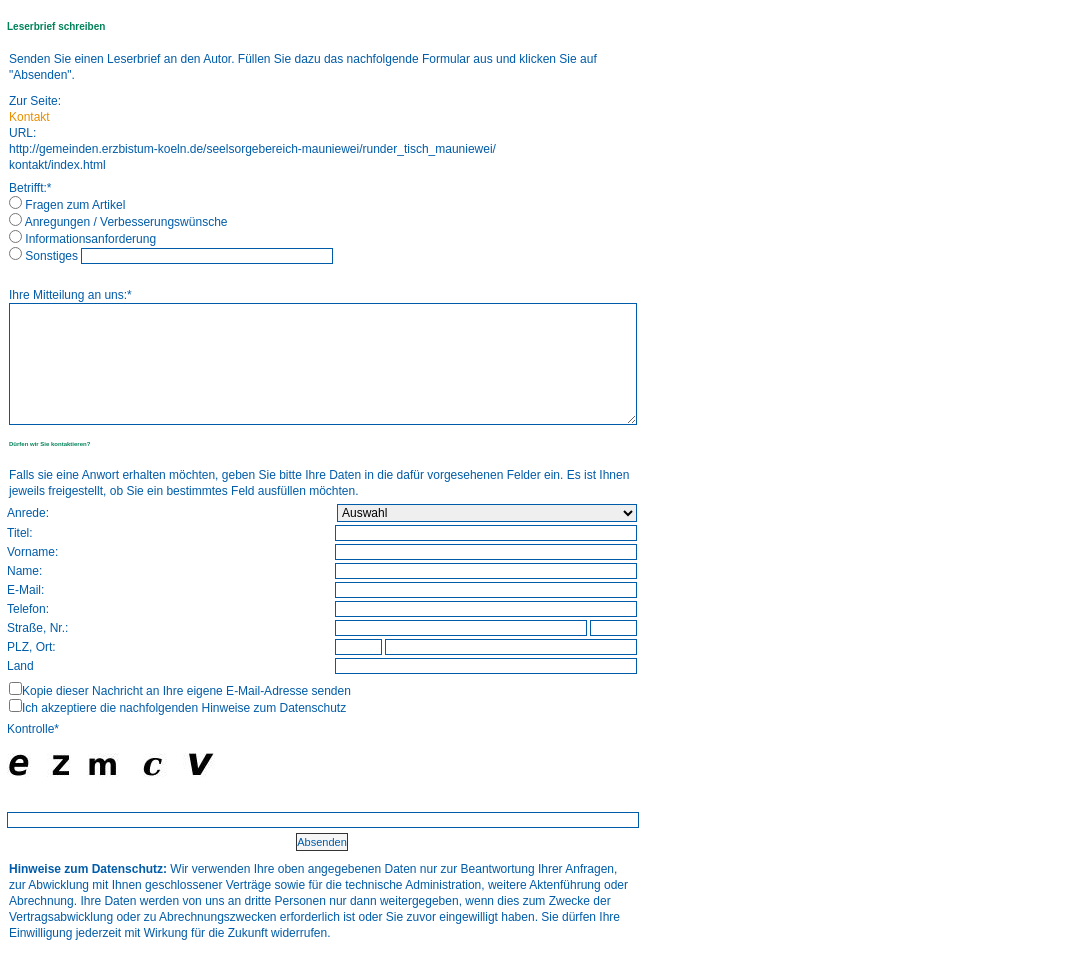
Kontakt (29, 117)
